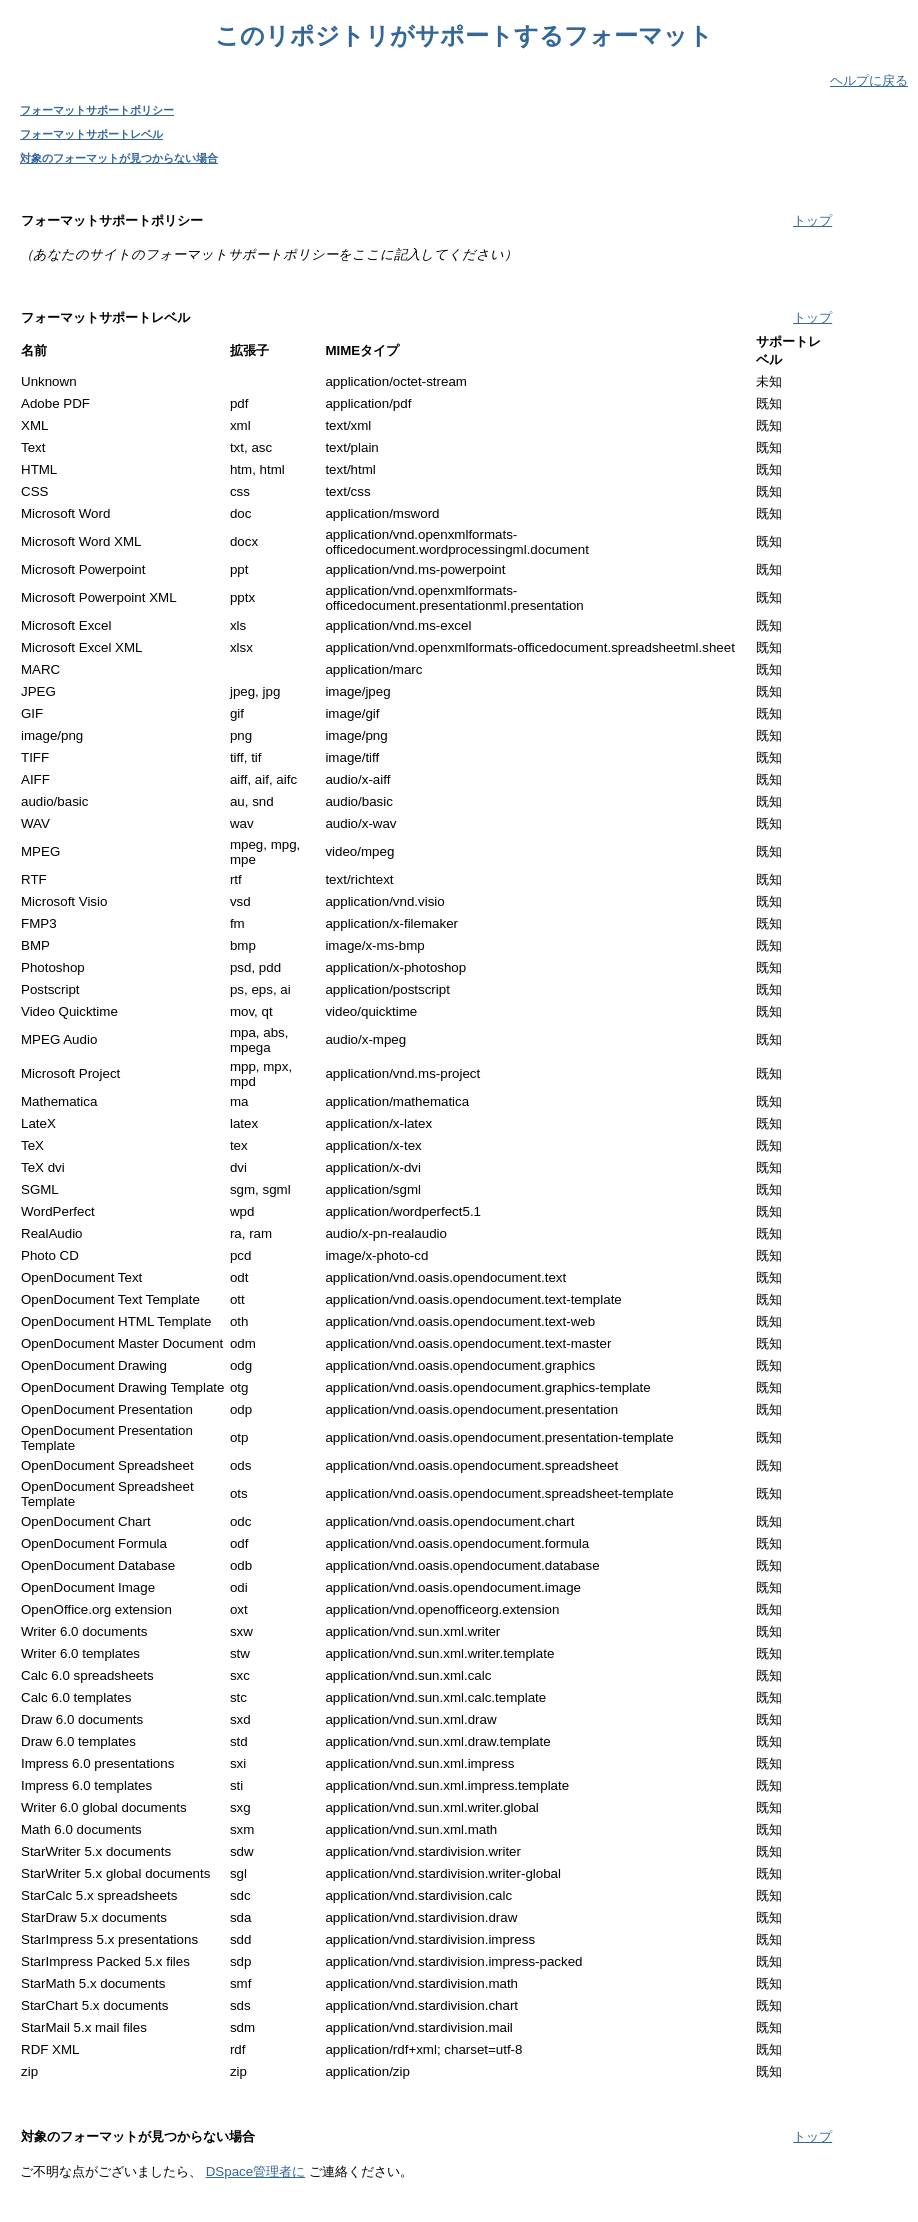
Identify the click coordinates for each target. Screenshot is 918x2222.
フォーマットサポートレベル (91, 134)
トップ (812, 220)
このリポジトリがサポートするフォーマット (464, 35)
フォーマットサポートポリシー (97, 110)
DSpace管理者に (255, 2171)
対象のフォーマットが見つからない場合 (119, 158)
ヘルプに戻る (869, 80)
